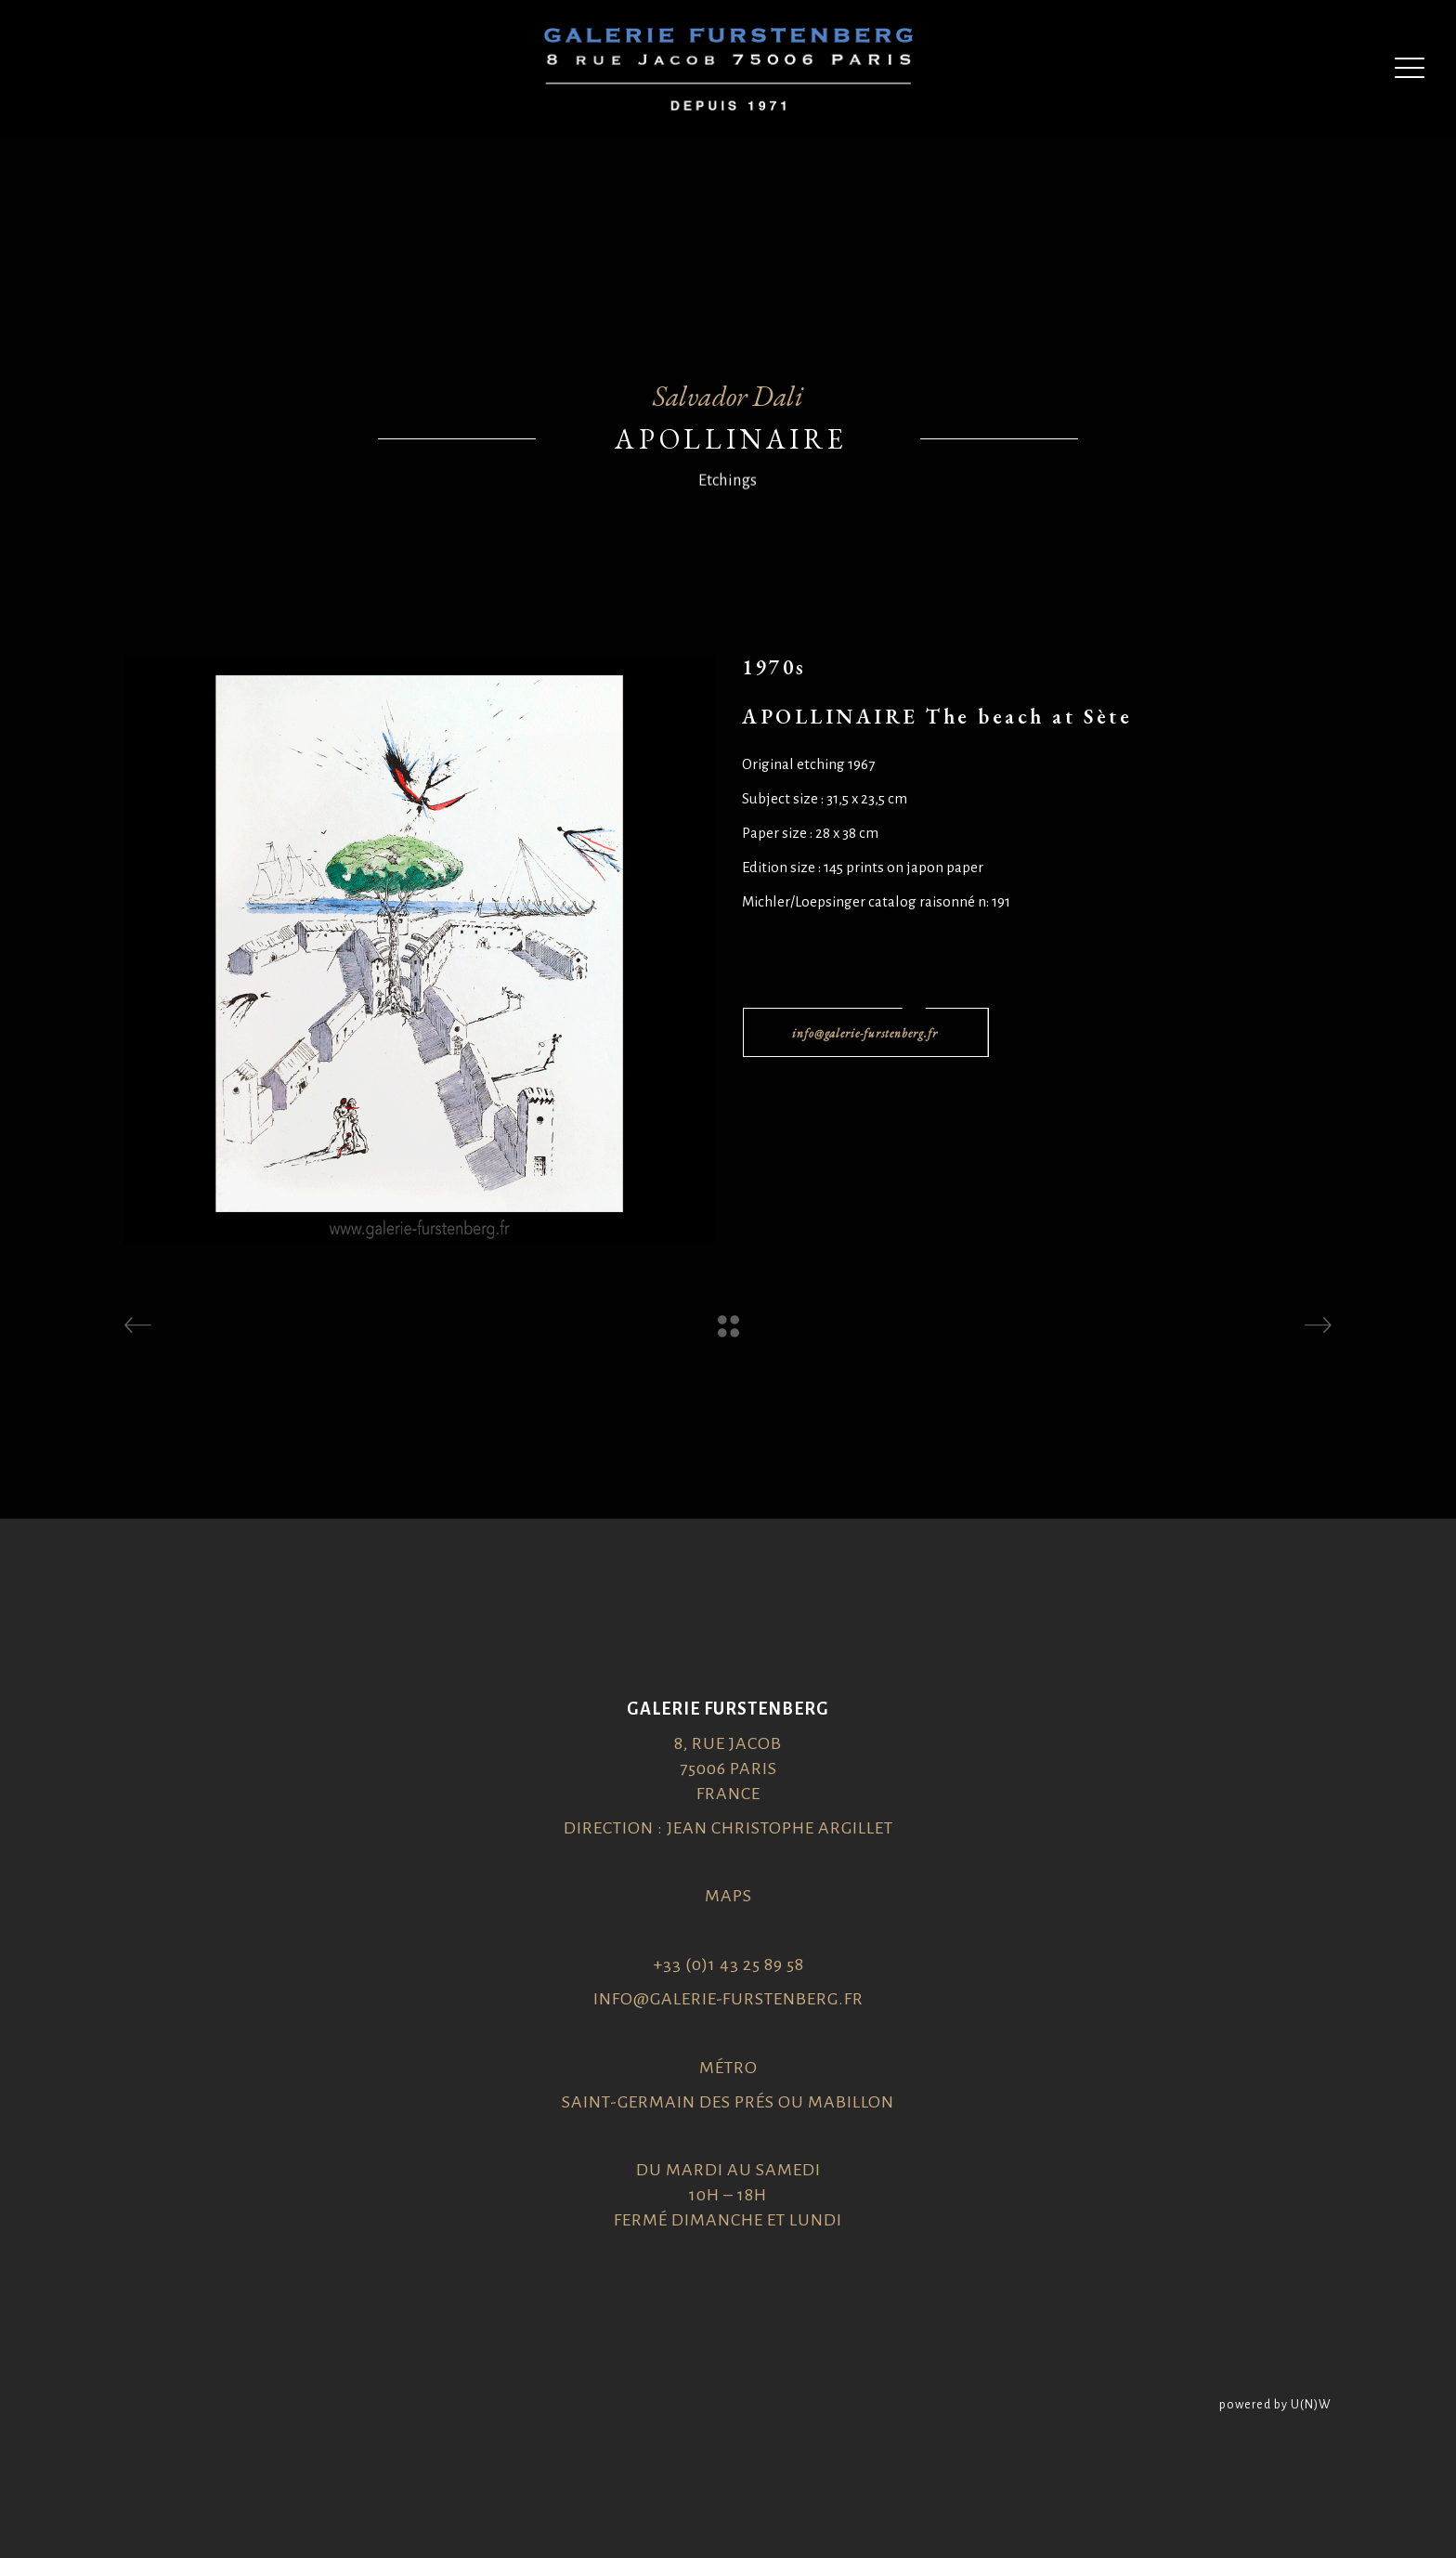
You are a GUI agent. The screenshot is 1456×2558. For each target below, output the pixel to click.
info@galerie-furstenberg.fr (728, 1999)
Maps (728, 1895)
